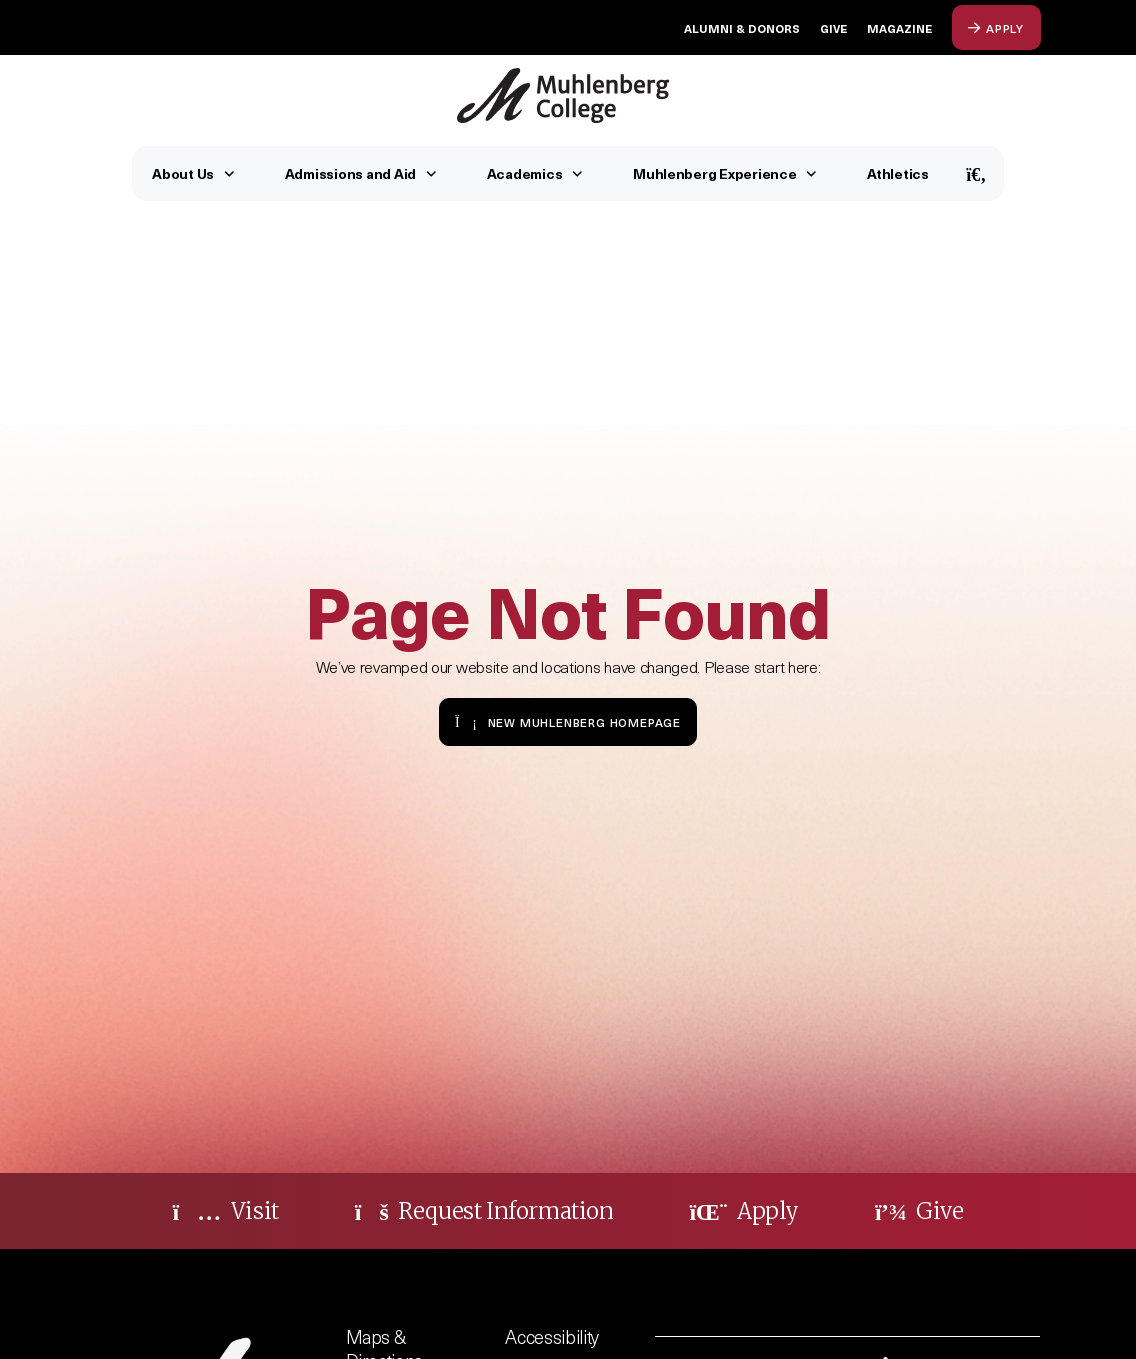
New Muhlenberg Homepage (568, 721)
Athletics (898, 173)
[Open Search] (976, 173)
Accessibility (552, 1336)
